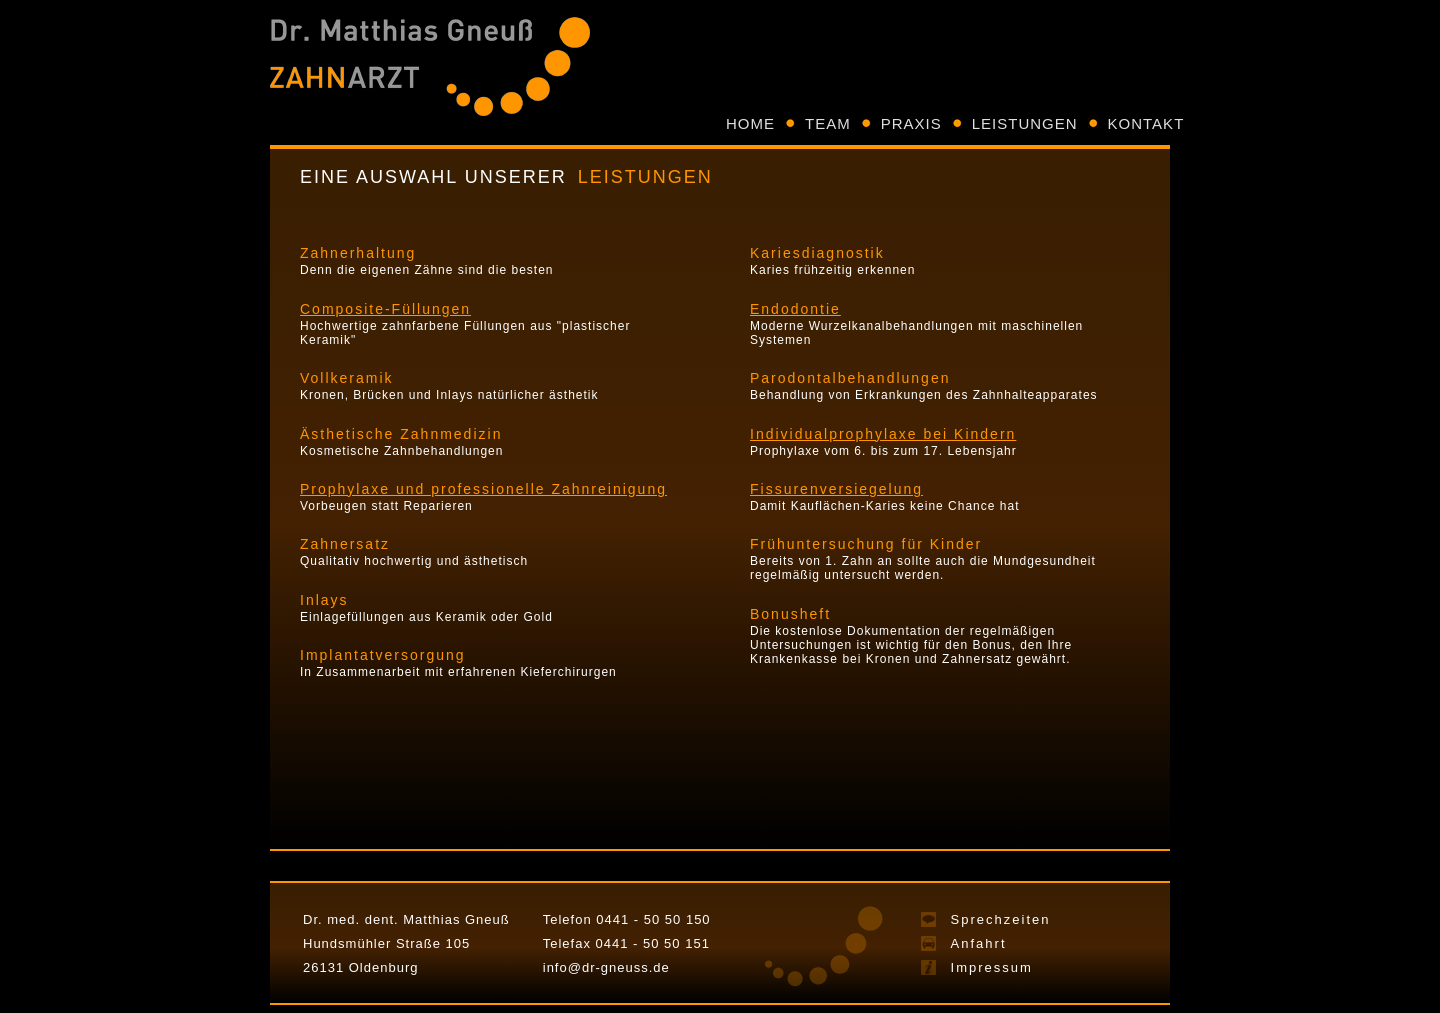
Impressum (992, 967)
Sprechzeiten (1001, 919)
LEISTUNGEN (1025, 123)
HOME (750, 123)
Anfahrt (979, 943)
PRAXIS (911, 123)
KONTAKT (1146, 123)
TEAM (828, 123)
